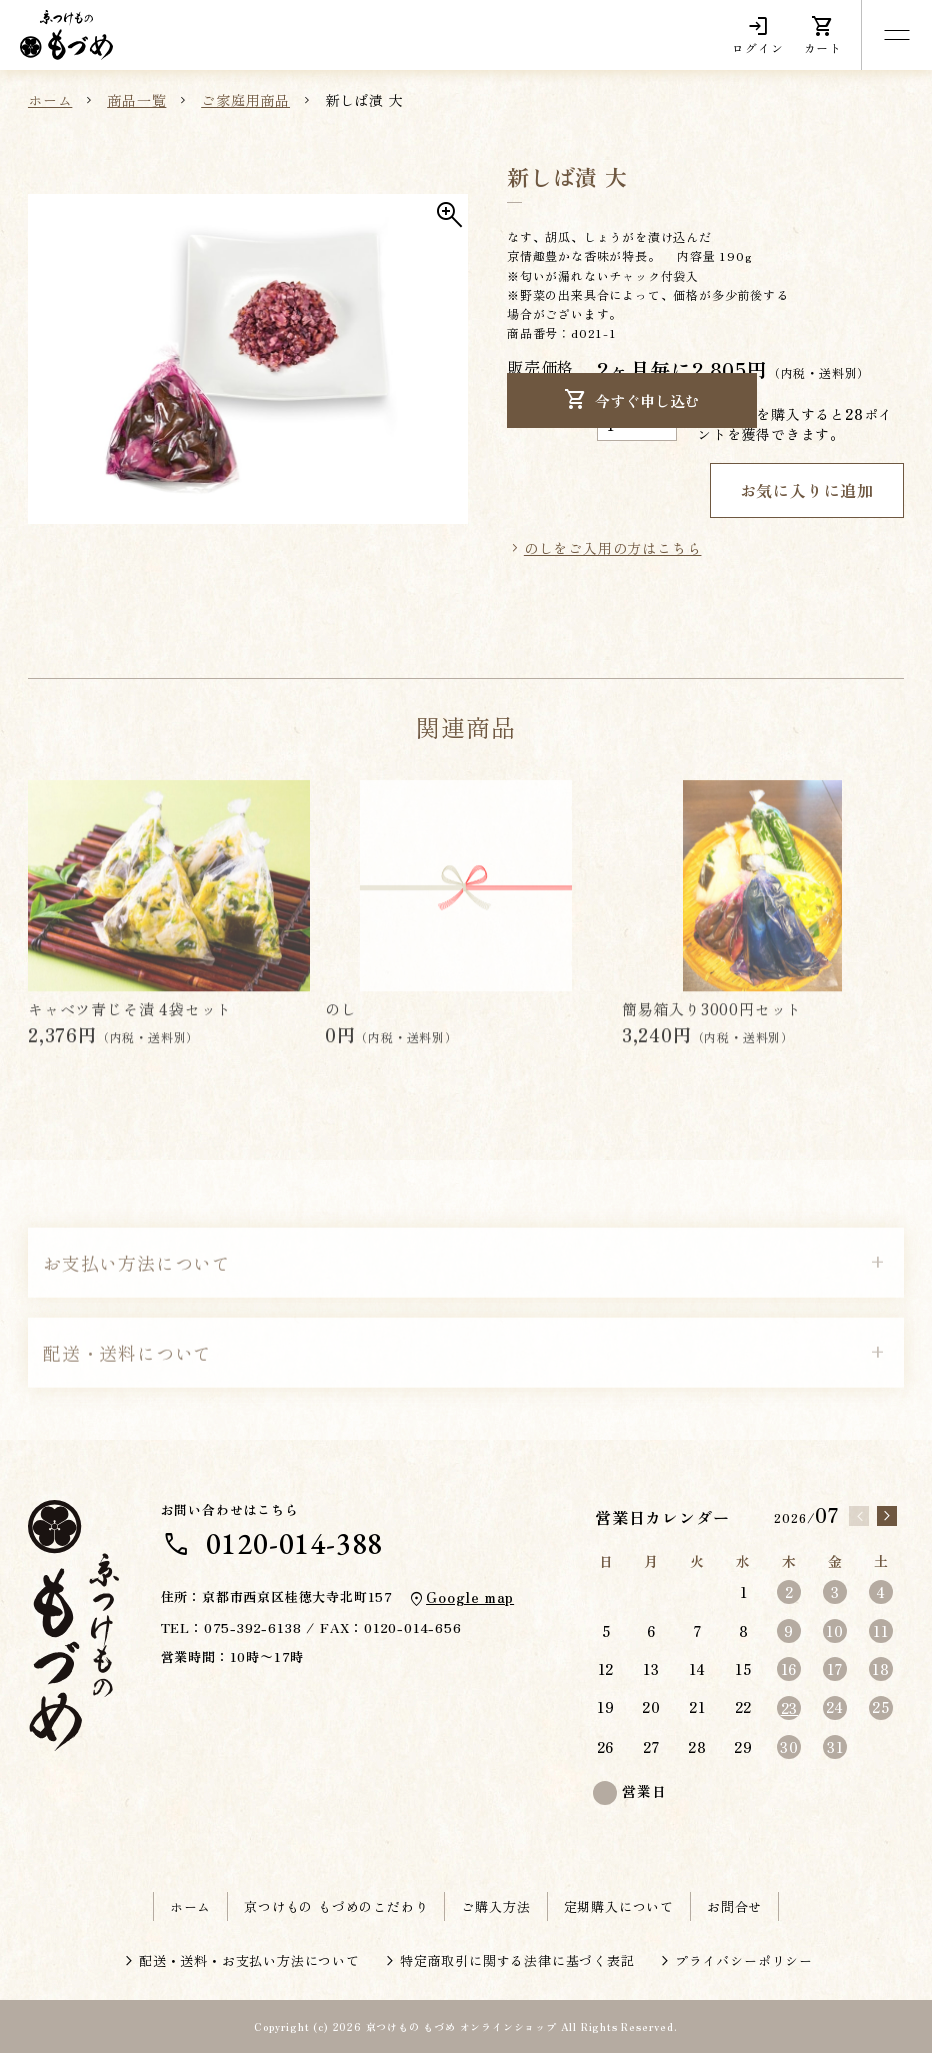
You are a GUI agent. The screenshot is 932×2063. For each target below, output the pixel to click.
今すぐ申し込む (620, 495)
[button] (248, 364)
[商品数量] (637, 423)
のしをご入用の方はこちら (613, 558)
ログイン (757, 34)
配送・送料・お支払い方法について (249, 1970)
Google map (465, 1606)
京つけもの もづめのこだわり (336, 1916)
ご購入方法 (495, 1916)
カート (823, 34)
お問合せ (734, 1916)
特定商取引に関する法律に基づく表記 (517, 1970)
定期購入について (619, 1916)
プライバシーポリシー (744, 1970)
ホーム (190, 1916)
